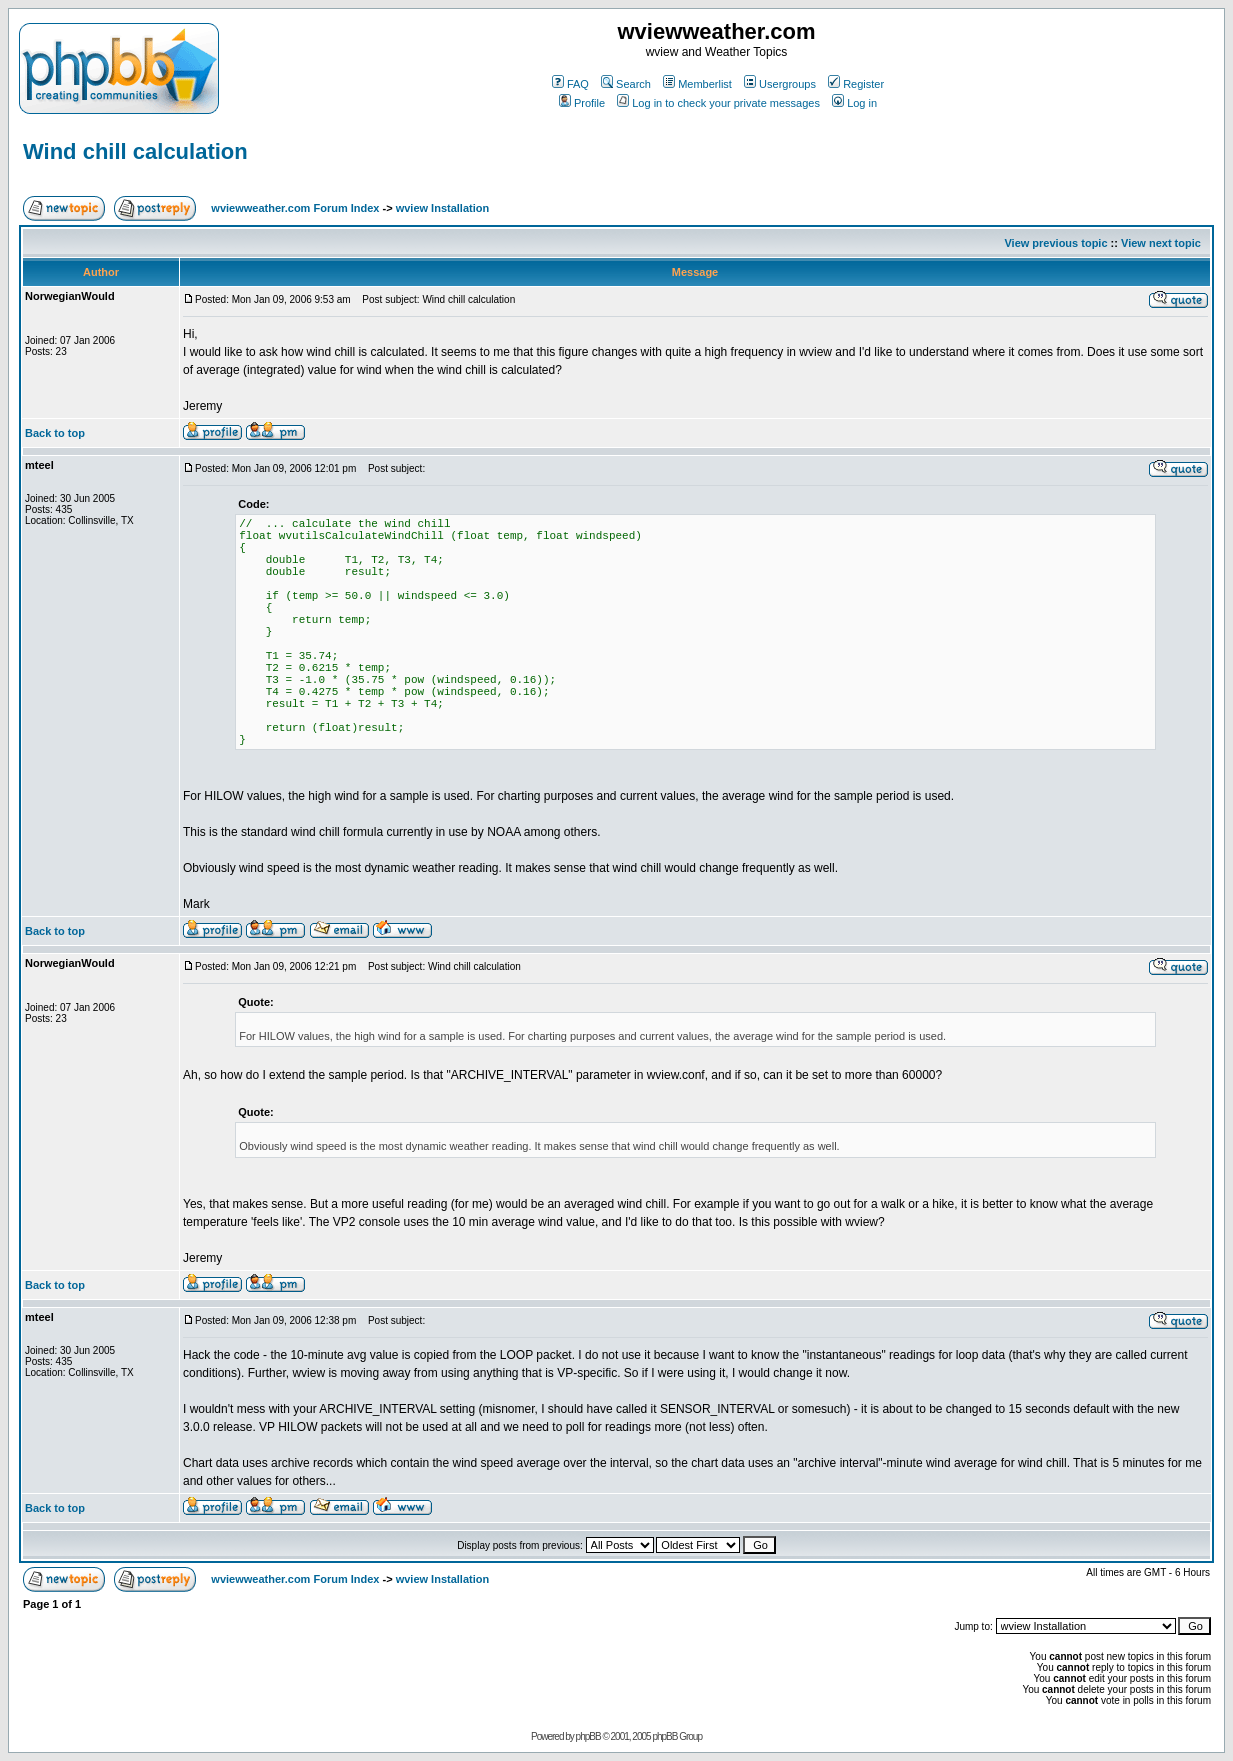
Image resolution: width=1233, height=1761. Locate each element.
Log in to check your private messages (718, 103)
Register (856, 84)
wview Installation (443, 208)
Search (626, 84)
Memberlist (697, 84)
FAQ (570, 84)
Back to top (55, 433)
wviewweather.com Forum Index (295, 208)
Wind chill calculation (135, 151)
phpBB (588, 1736)
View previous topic (1055, 243)
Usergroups (780, 84)
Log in (854, 103)
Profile (582, 103)
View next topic (1161, 243)
